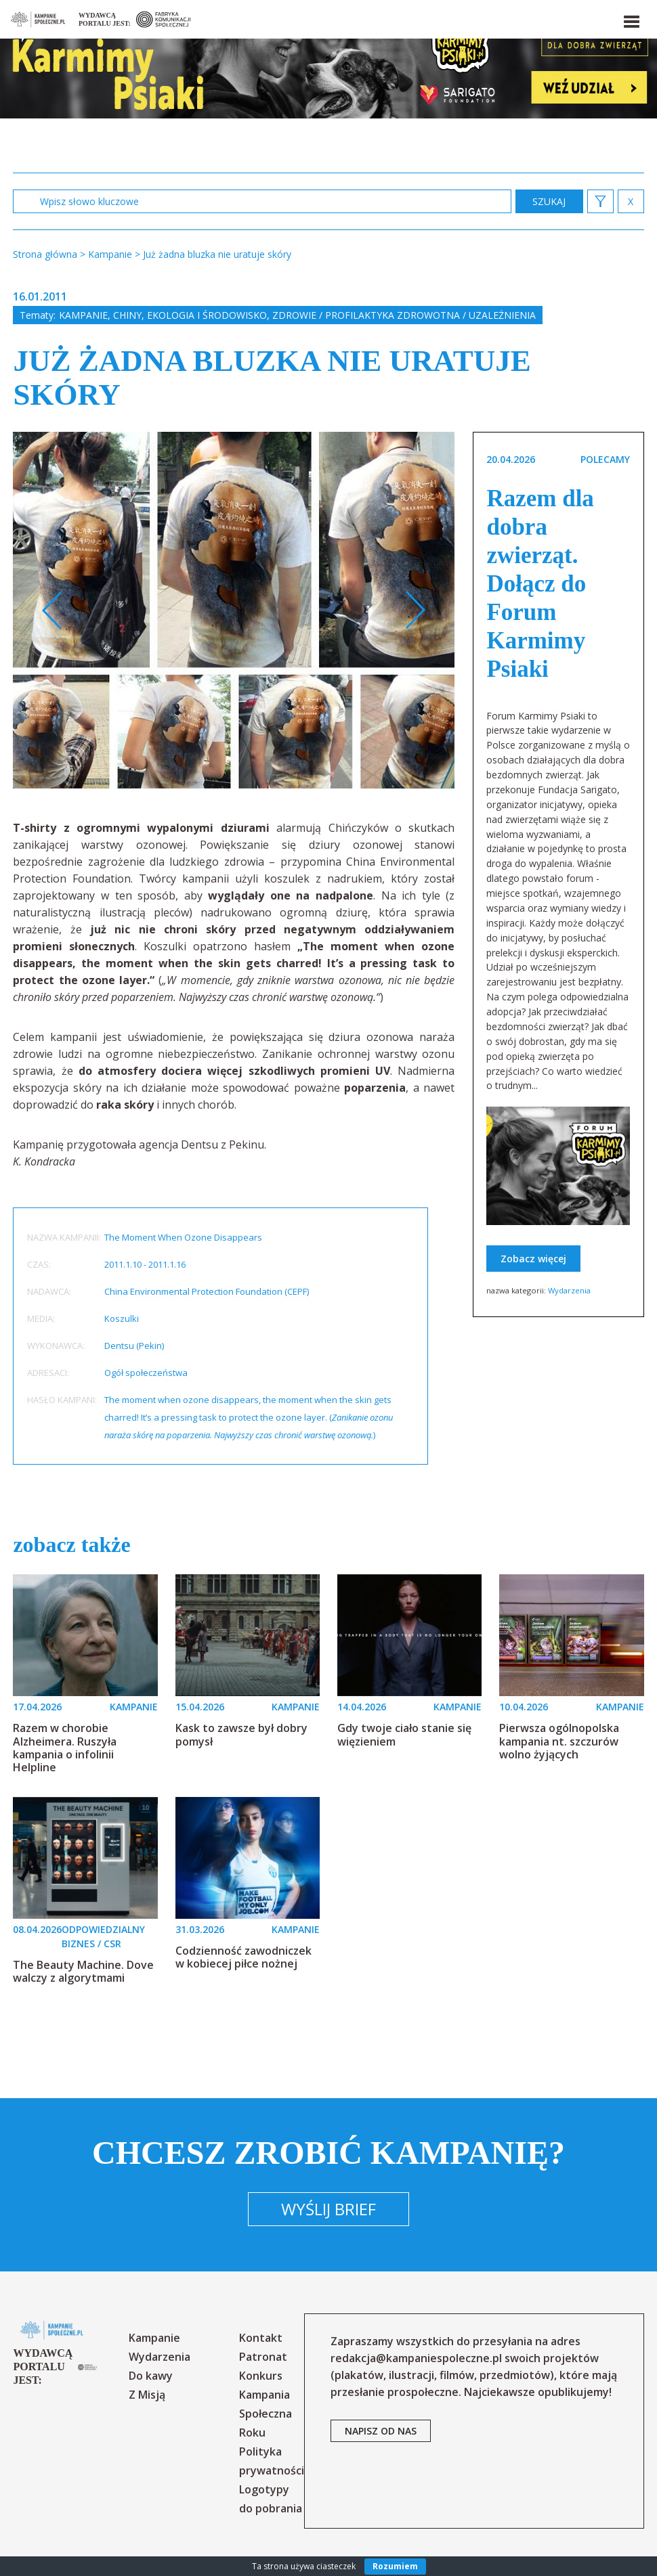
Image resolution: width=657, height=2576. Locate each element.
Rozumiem (395, 2566)
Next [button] (415, 610)
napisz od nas (381, 2430)
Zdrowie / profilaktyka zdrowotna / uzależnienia (404, 315)
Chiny (127, 315)
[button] (630, 19)
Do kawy (151, 2375)
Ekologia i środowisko (207, 315)
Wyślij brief (328, 2209)
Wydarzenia (569, 1290)
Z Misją (147, 2394)
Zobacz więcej (533, 1258)
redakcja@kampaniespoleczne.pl (416, 2358)
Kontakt (260, 2337)
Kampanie (83, 315)
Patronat (263, 2356)
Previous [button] (52, 610)
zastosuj (549, 201)
